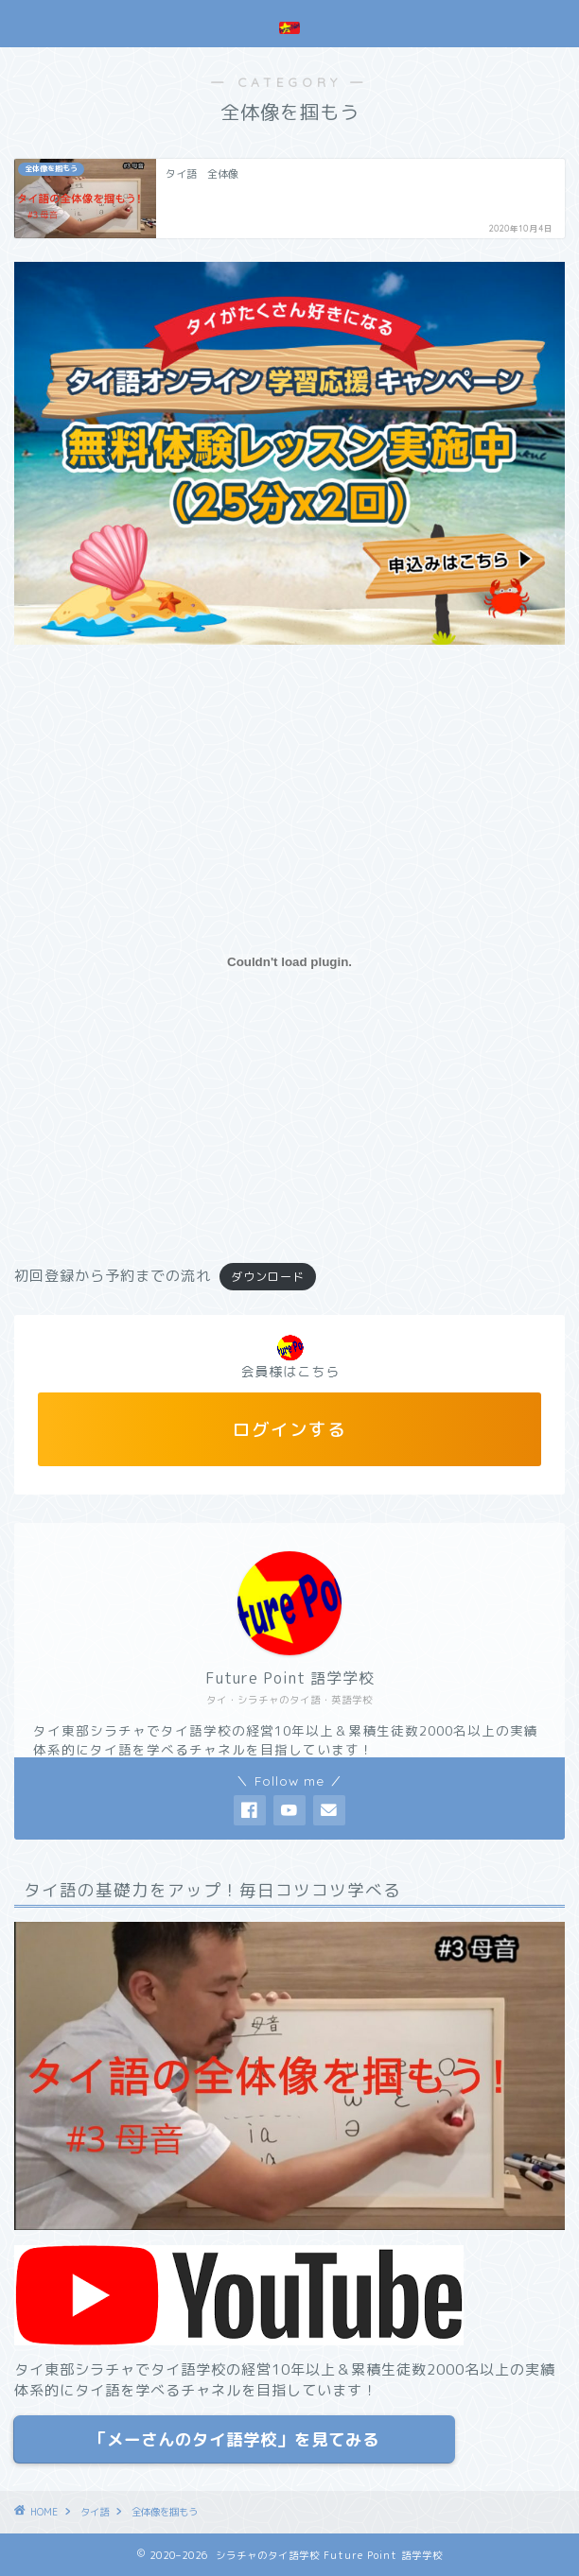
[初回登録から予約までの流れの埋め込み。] (289, 962)
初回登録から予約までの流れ (112, 1276)
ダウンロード (268, 1277)
